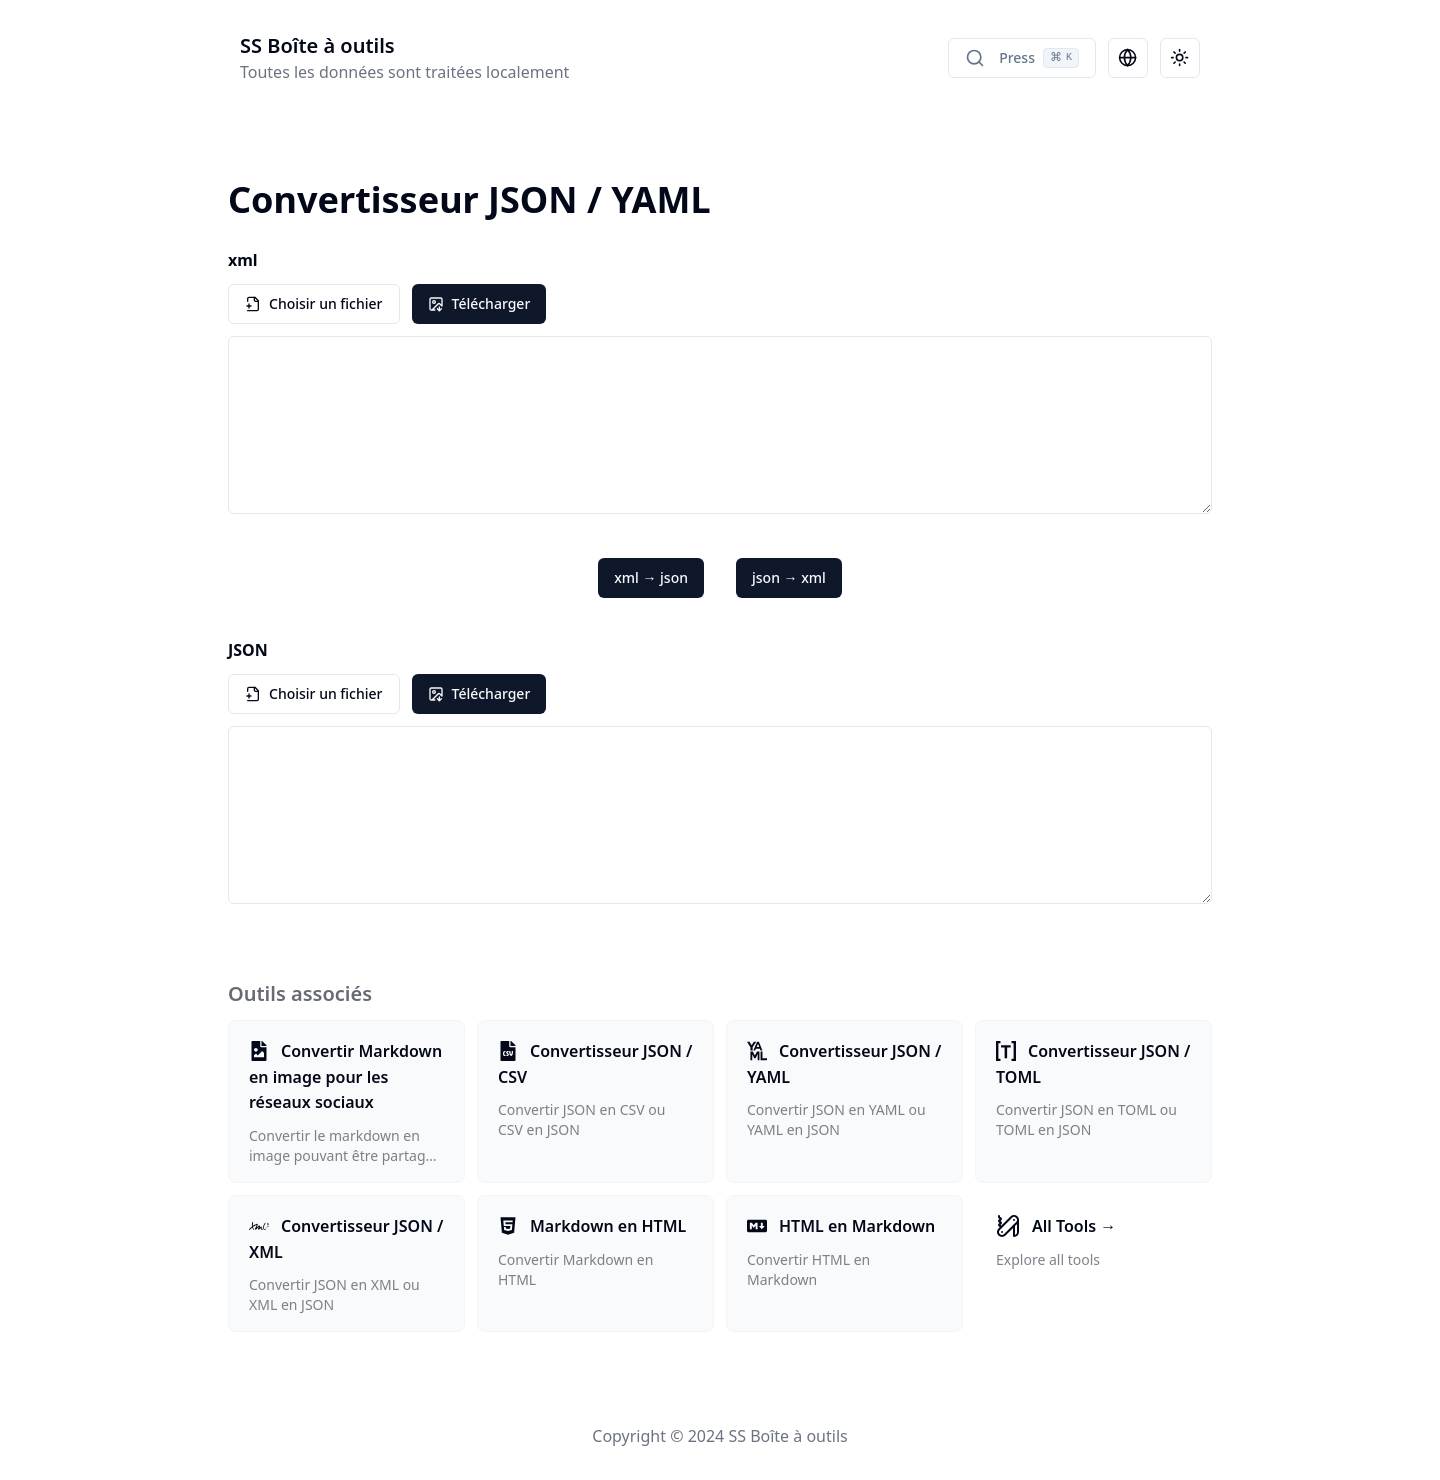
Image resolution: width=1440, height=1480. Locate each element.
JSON (248, 650)
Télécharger (479, 303)
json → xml (789, 577)
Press (1022, 58)
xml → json (651, 577)
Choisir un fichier (314, 303)
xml (243, 260)
